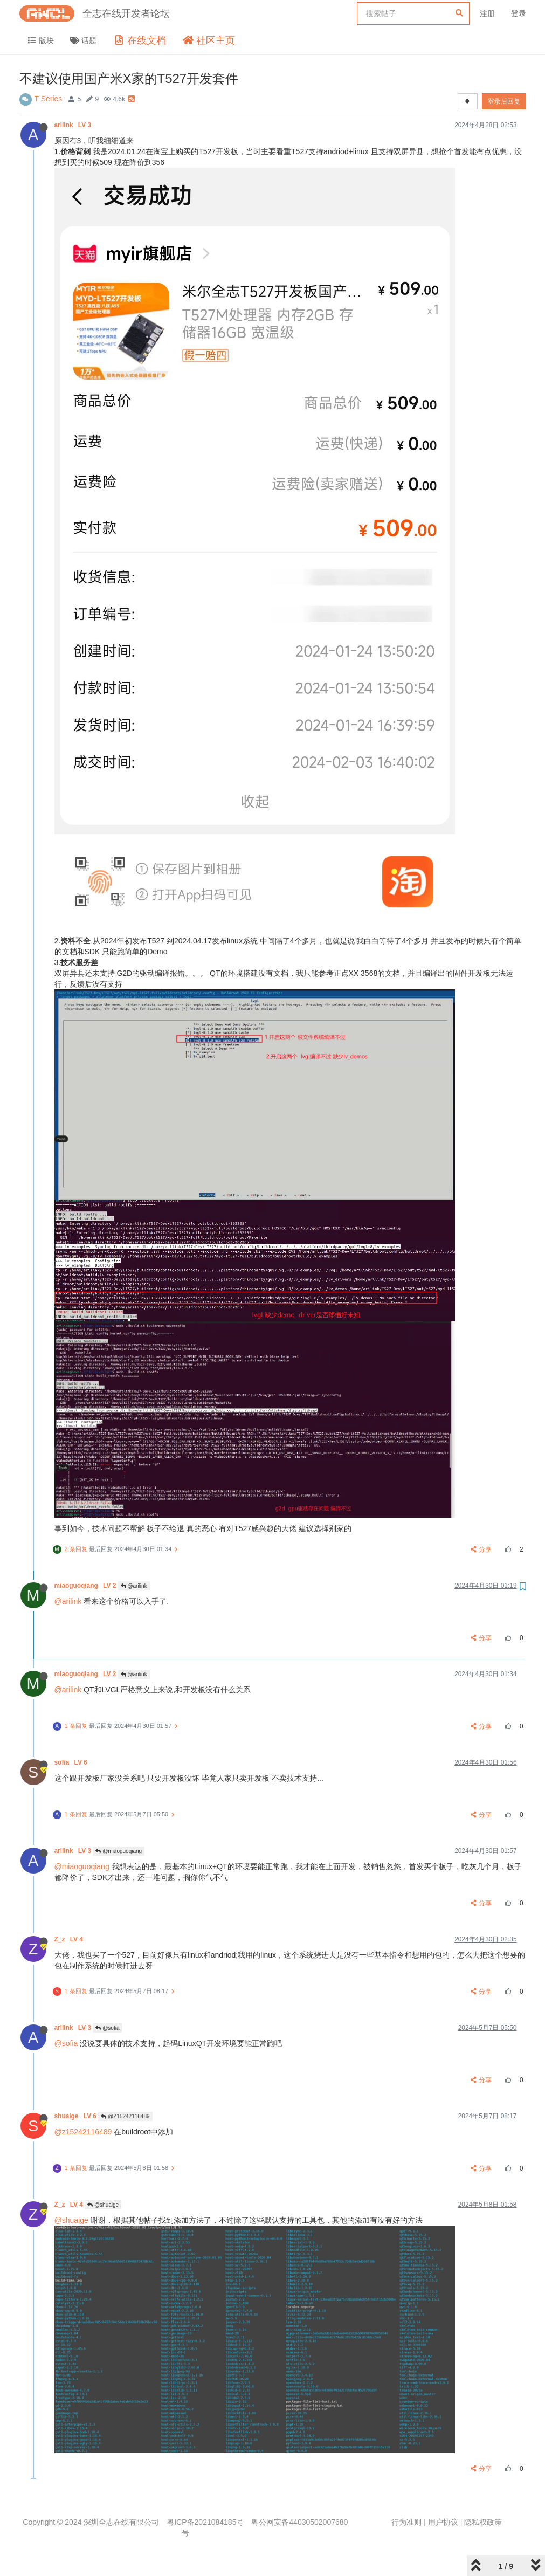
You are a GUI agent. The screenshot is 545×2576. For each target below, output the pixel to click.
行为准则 (406, 2522)
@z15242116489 (83, 2131)
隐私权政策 (483, 2522)
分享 (481, 1549)
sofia (71, 1762)
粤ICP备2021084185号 (205, 2522)
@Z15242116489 (125, 2116)
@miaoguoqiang (118, 1851)
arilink (73, 125)
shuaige (76, 2116)
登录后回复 (504, 101)
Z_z (69, 1939)
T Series (49, 98)
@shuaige (103, 2205)
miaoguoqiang (86, 1585)
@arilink (134, 1586)
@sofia (107, 2028)
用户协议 (443, 2522)
